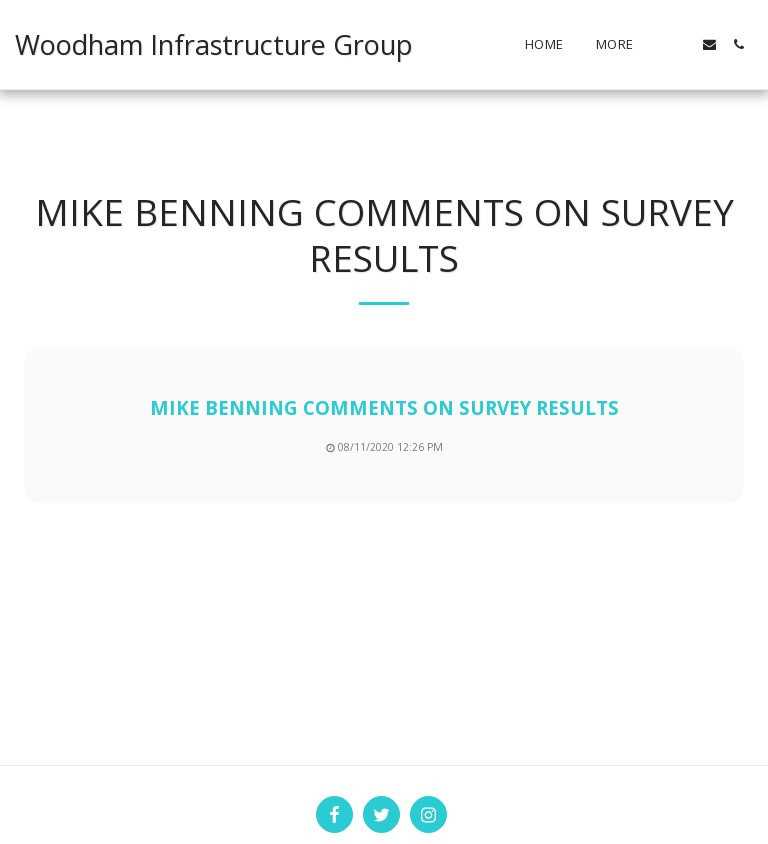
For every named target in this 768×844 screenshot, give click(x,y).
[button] (680, 44)
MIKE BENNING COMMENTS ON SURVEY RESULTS (384, 407)
